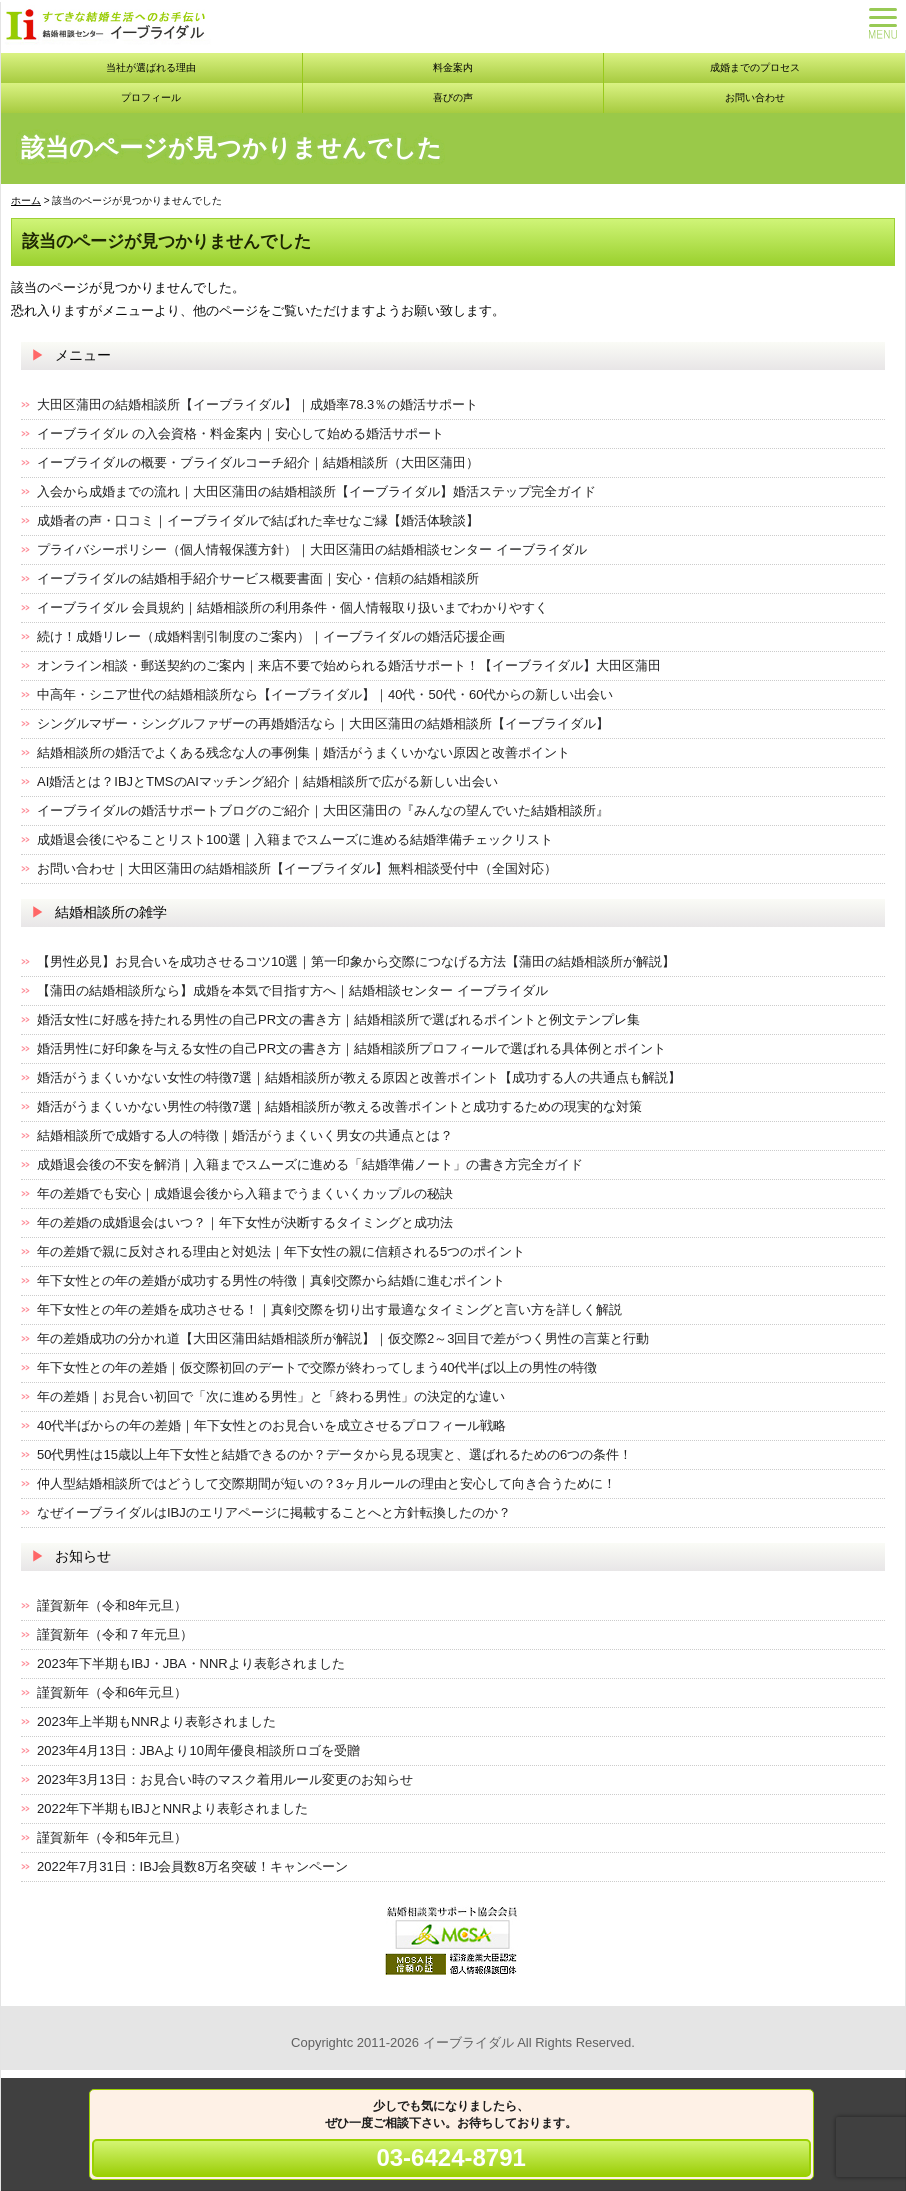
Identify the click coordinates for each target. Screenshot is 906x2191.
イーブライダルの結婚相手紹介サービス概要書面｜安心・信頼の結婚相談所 (258, 578)
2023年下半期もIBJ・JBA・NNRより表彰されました (191, 1663)
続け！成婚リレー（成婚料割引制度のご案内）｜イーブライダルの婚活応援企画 (271, 636)
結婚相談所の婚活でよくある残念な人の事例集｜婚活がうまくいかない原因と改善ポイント (303, 752)
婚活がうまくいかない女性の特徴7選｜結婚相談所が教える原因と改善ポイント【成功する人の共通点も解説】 (359, 1077)
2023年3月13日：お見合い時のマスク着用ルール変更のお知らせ (225, 1779)
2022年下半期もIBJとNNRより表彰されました (172, 1808)
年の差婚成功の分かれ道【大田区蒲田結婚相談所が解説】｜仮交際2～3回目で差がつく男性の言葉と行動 (343, 1338)
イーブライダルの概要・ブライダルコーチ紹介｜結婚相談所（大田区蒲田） (258, 462)
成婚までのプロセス (755, 67)
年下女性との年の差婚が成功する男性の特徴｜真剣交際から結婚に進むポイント (271, 1280)
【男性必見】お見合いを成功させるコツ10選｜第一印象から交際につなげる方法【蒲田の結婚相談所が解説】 (356, 961)
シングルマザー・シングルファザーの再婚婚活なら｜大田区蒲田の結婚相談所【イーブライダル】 (323, 723)
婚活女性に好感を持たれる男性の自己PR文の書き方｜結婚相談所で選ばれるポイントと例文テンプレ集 (338, 1019)
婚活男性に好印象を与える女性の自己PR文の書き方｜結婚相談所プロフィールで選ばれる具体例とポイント (351, 1048)
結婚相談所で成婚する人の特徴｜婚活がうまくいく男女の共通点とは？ (245, 1135)
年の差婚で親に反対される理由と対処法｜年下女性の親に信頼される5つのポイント (281, 1251)
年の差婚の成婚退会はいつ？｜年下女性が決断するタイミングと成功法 (245, 1222)
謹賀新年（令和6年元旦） (112, 1692)
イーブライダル (468, 2042)
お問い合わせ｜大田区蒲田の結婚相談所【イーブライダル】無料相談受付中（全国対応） (297, 868)
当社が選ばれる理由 (151, 67)
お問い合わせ (755, 97)
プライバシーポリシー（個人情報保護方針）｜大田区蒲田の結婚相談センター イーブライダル (312, 549)
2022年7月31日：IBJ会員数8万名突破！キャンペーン (192, 1866)
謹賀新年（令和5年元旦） (112, 1837)
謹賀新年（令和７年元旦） (115, 1634)
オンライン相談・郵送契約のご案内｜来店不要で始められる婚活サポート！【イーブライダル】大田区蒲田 (349, 665)
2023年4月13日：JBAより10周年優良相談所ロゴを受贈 (198, 1750)
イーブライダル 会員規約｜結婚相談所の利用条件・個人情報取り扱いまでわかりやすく (292, 607)
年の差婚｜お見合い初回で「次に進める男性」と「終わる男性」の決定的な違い (271, 1396)
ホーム (26, 200)
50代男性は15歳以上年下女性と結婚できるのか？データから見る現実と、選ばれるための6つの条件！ (334, 1454)
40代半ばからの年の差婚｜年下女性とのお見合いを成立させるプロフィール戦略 (271, 1425)
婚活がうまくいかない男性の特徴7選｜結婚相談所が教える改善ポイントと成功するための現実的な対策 (339, 1106)
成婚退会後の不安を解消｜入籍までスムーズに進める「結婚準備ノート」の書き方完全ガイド (310, 1164)
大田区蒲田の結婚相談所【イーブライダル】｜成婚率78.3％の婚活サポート (257, 404)
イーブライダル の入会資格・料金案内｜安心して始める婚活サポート (240, 433)
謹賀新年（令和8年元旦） (112, 1605)
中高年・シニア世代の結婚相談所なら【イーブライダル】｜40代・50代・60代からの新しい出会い (325, 694)
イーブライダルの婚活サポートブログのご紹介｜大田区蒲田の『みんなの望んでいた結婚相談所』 (323, 810)
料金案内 (453, 67)
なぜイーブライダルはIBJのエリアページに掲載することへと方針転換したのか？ (274, 1512)
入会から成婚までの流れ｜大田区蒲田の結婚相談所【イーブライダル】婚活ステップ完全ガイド (316, 491)
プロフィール (151, 97)
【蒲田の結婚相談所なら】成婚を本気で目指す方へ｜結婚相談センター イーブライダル (292, 990)
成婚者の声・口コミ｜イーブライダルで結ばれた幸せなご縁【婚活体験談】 (258, 520)
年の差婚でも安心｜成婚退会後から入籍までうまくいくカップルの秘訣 (245, 1193)
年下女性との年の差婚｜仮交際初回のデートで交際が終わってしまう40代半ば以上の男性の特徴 (317, 1367)
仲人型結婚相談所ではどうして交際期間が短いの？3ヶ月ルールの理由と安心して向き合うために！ (326, 1483)
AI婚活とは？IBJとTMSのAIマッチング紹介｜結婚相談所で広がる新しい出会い (267, 781)
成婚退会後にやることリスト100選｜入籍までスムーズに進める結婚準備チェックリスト (295, 839)
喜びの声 (453, 97)
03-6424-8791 (450, 2157)
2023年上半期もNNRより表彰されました (156, 1721)
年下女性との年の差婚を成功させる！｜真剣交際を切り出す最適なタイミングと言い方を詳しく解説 (329, 1309)
